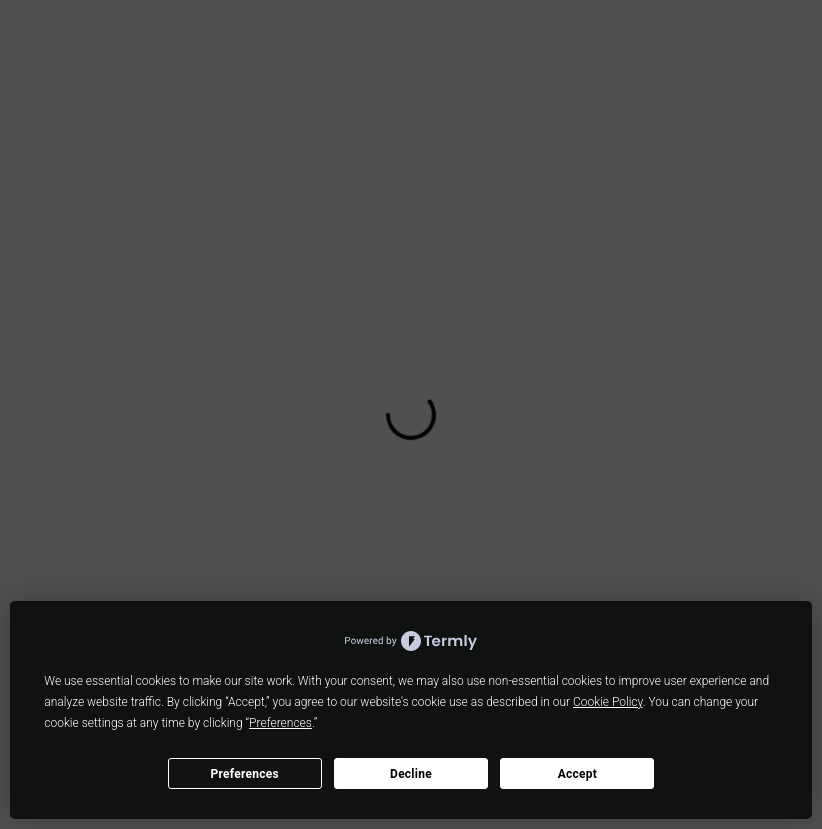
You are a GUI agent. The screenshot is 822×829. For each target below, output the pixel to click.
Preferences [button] (280, 723)
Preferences (245, 774)
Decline (411, 774)
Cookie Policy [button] (608, 702)
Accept (577, 774)
